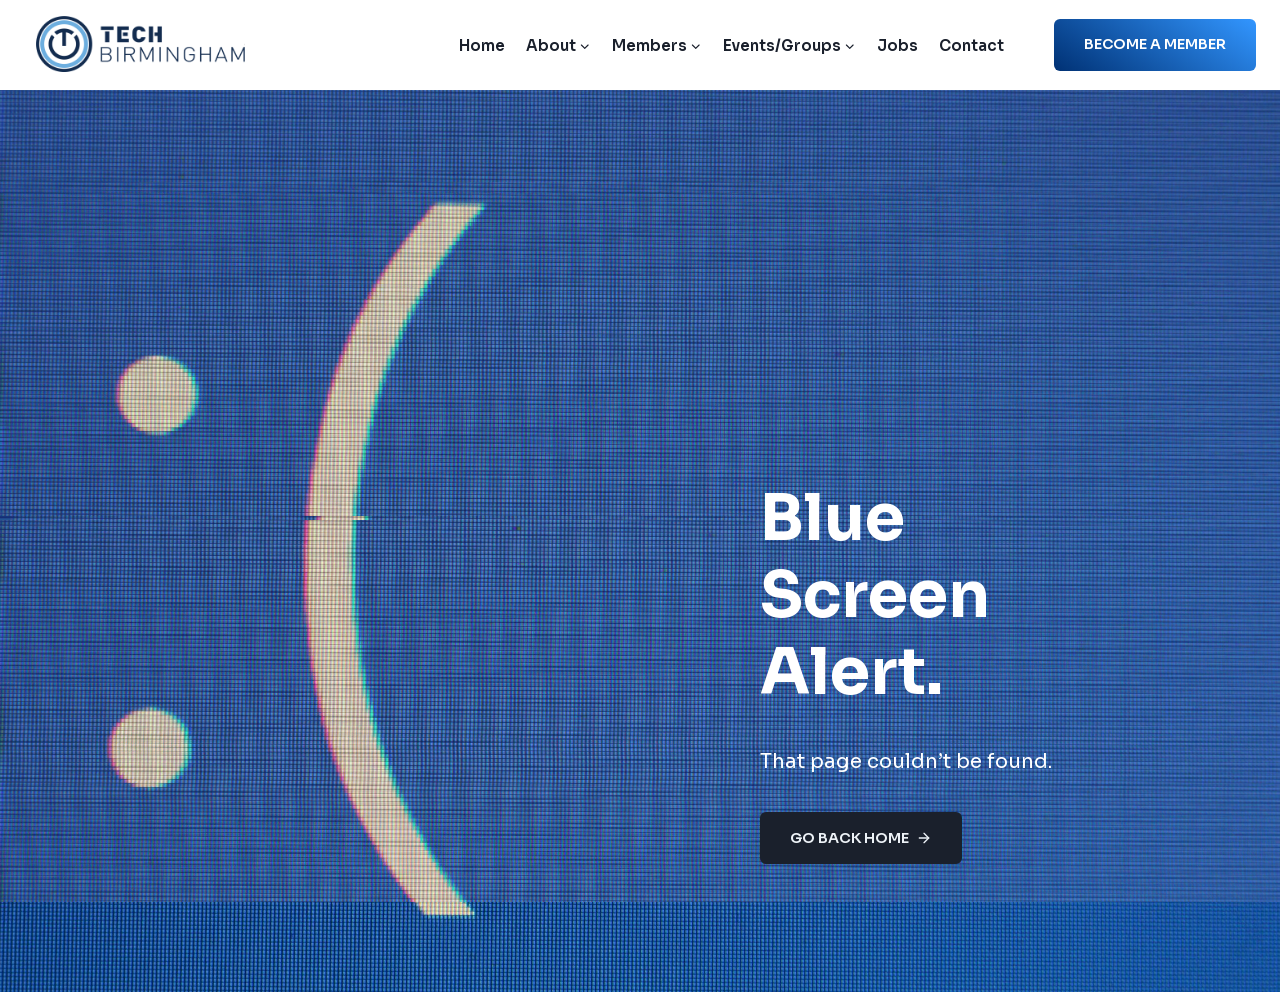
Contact (971, 45)
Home (482, 45)
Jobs (897, 45)
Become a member (1155, 44)
